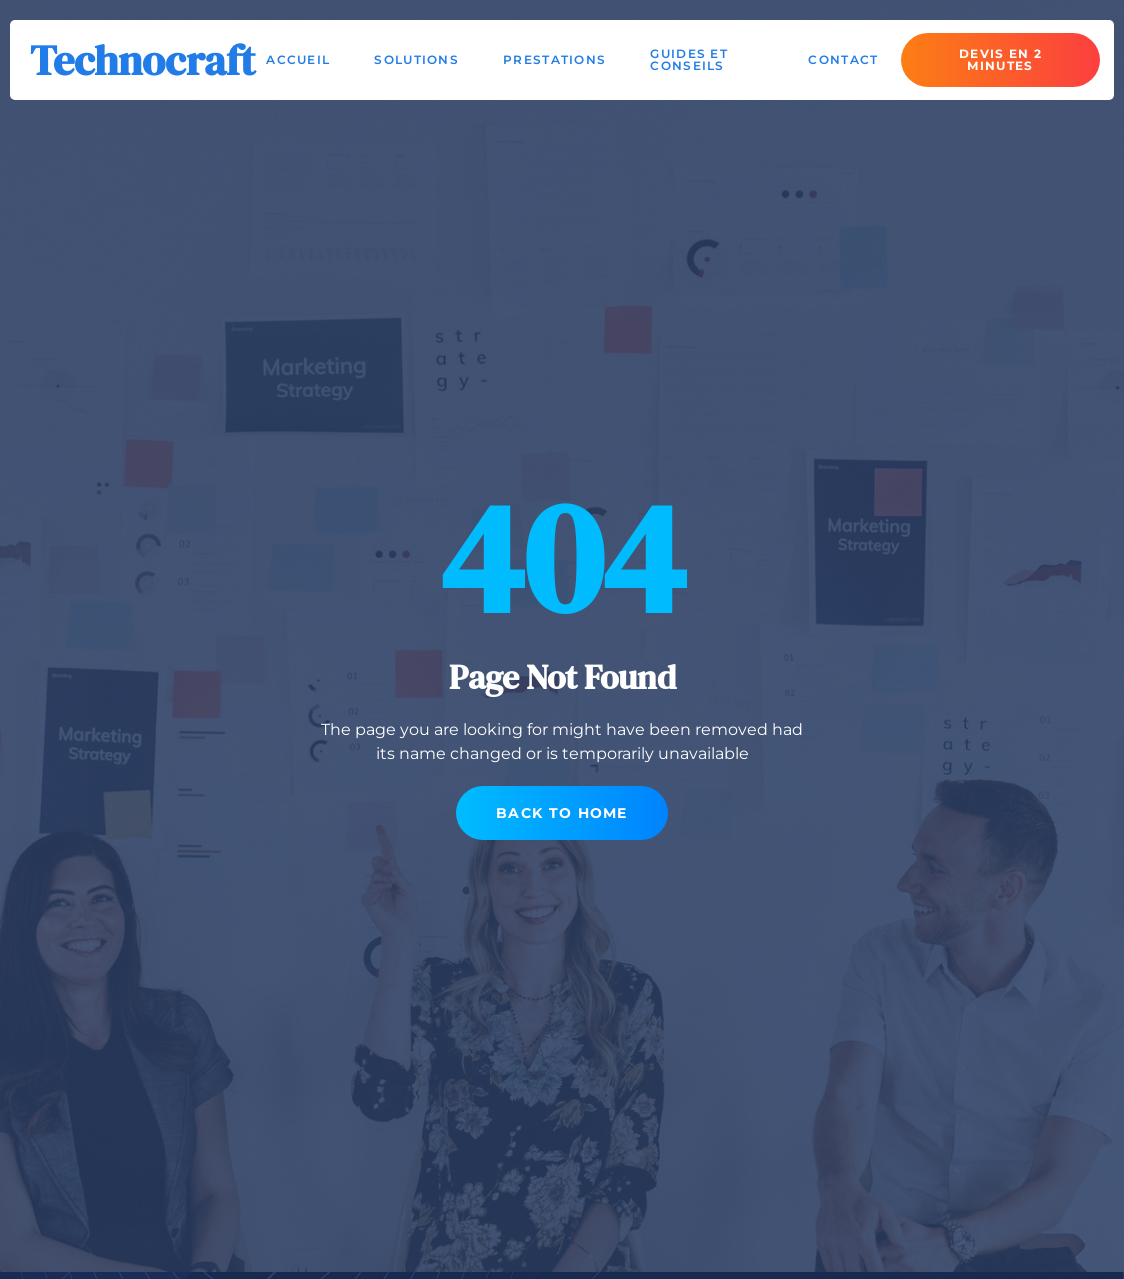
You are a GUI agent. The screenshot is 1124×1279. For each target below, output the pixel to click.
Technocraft (142, 60)
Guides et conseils (689, 59)
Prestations (554, 59)
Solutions (416, 59)
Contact (843, 59)
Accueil (298, 59)
